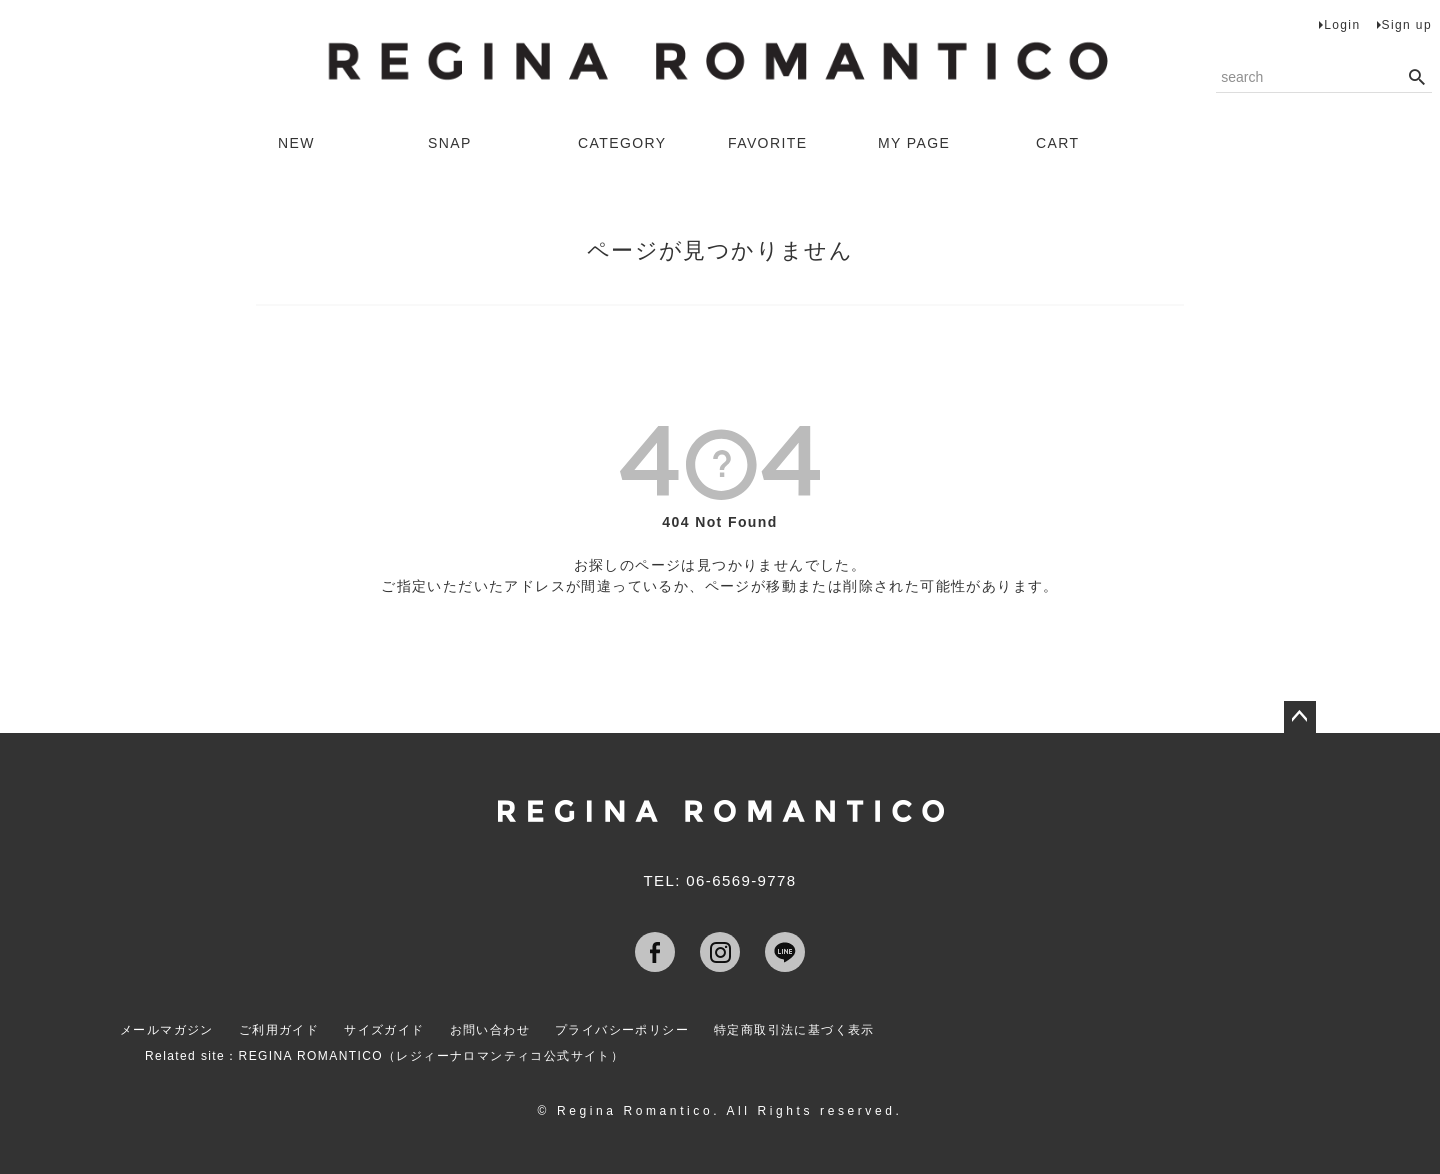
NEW (296, 143)
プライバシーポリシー (622, 1030)
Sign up (1407, 25)
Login (1342, 25)
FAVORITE (767, 143)
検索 (1416, 78)
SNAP (450, 143)
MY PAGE (914, 143)
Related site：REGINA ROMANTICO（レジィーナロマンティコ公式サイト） (384, 1056)
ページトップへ (1300, 717)
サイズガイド (384, 1030)
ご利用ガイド (279, 1030)
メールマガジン (167, 1030)
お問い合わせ (490, 1030)
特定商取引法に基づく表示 (794, 1030)
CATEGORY (622, 143)
